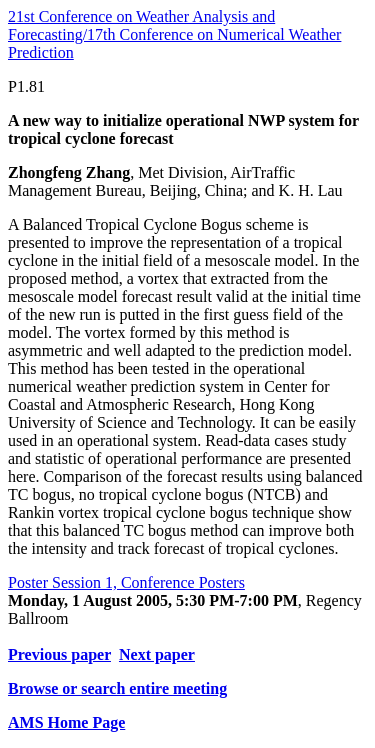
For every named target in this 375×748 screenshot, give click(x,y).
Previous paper (59, 654)
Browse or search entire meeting (117, 688)
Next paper (157, 654)
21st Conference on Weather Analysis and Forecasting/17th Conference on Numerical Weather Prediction (174, 34)
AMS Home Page (66, 722)
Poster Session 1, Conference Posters (126, 582)
